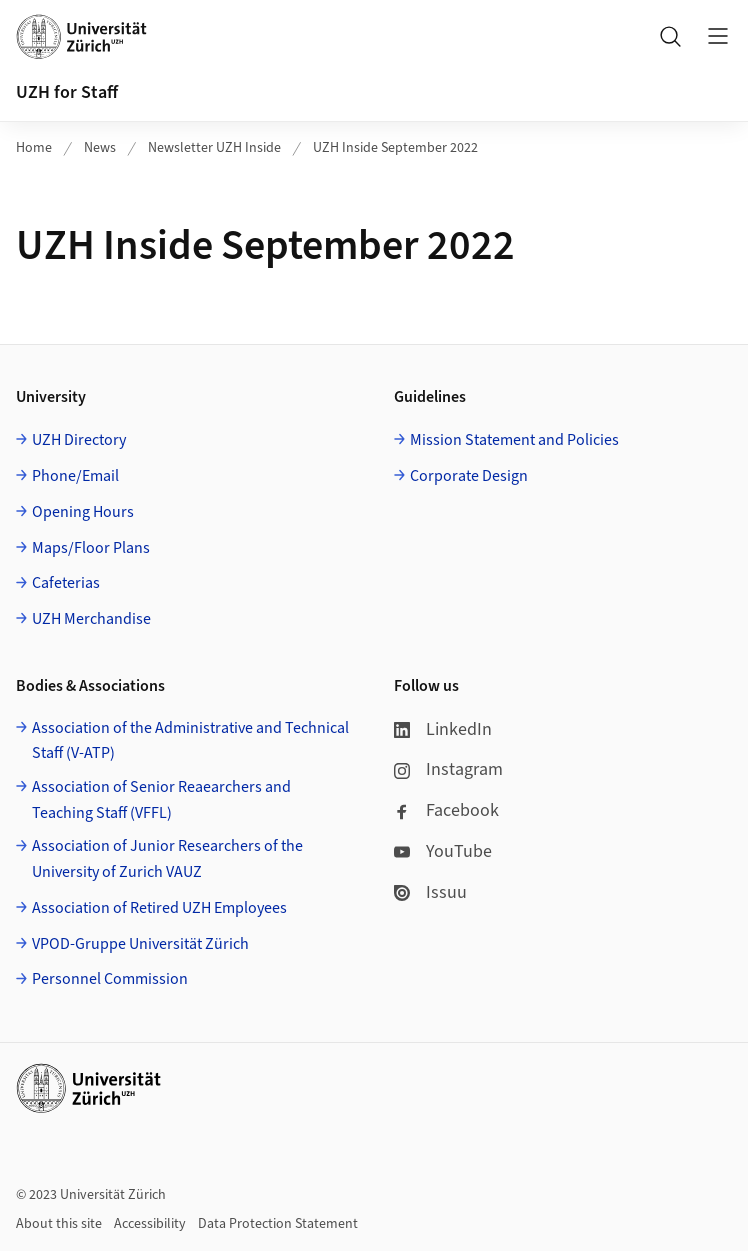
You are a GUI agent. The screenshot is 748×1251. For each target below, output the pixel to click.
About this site (59, 1224)
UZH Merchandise (91, 619)
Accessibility (150, 1224)
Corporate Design (469, 476)
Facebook (446, 810)
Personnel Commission (110, 979)
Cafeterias (66, 583)
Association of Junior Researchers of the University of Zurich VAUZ (167, 859)
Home (34, 148)
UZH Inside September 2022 (395, 148)
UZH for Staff (67, 92)
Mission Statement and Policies (514, 440)
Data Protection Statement (278, 1224)
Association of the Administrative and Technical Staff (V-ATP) (190, 741)
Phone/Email (75, 476)
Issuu (430, 892)
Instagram (448, 769)
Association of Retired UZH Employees (159, 908)
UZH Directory (79, 440)
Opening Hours (83, 512)
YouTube (443, 851)
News (100, 148)
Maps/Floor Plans (91, 548)
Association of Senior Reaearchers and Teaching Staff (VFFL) (161, 800)
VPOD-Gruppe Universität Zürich (140, 944)
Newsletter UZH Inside (214, 148)
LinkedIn (443, 729)
